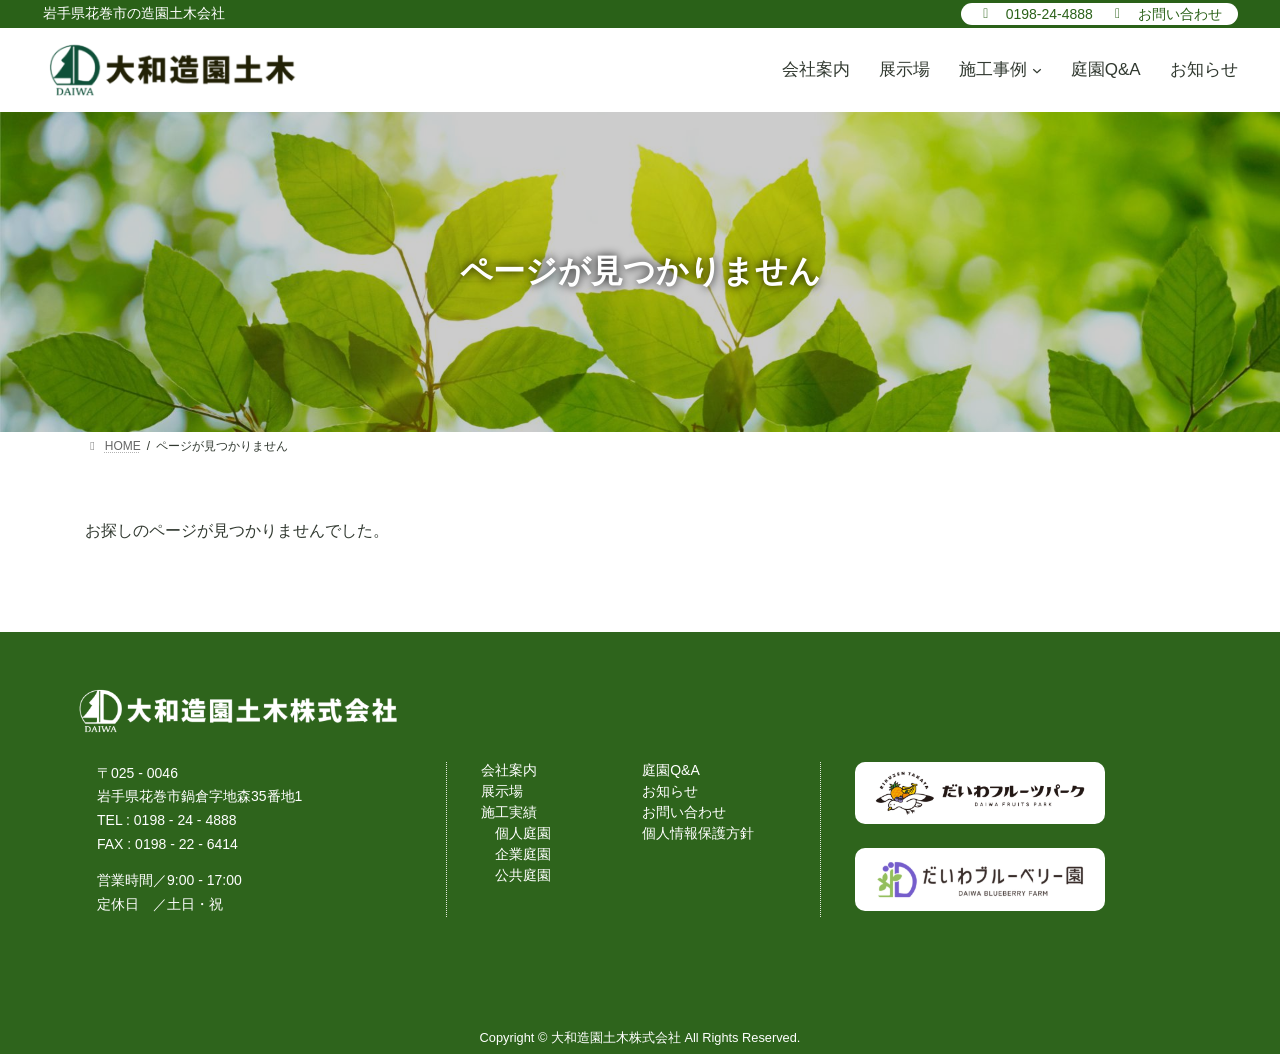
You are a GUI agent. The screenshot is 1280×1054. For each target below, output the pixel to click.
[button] (1035, 13)
